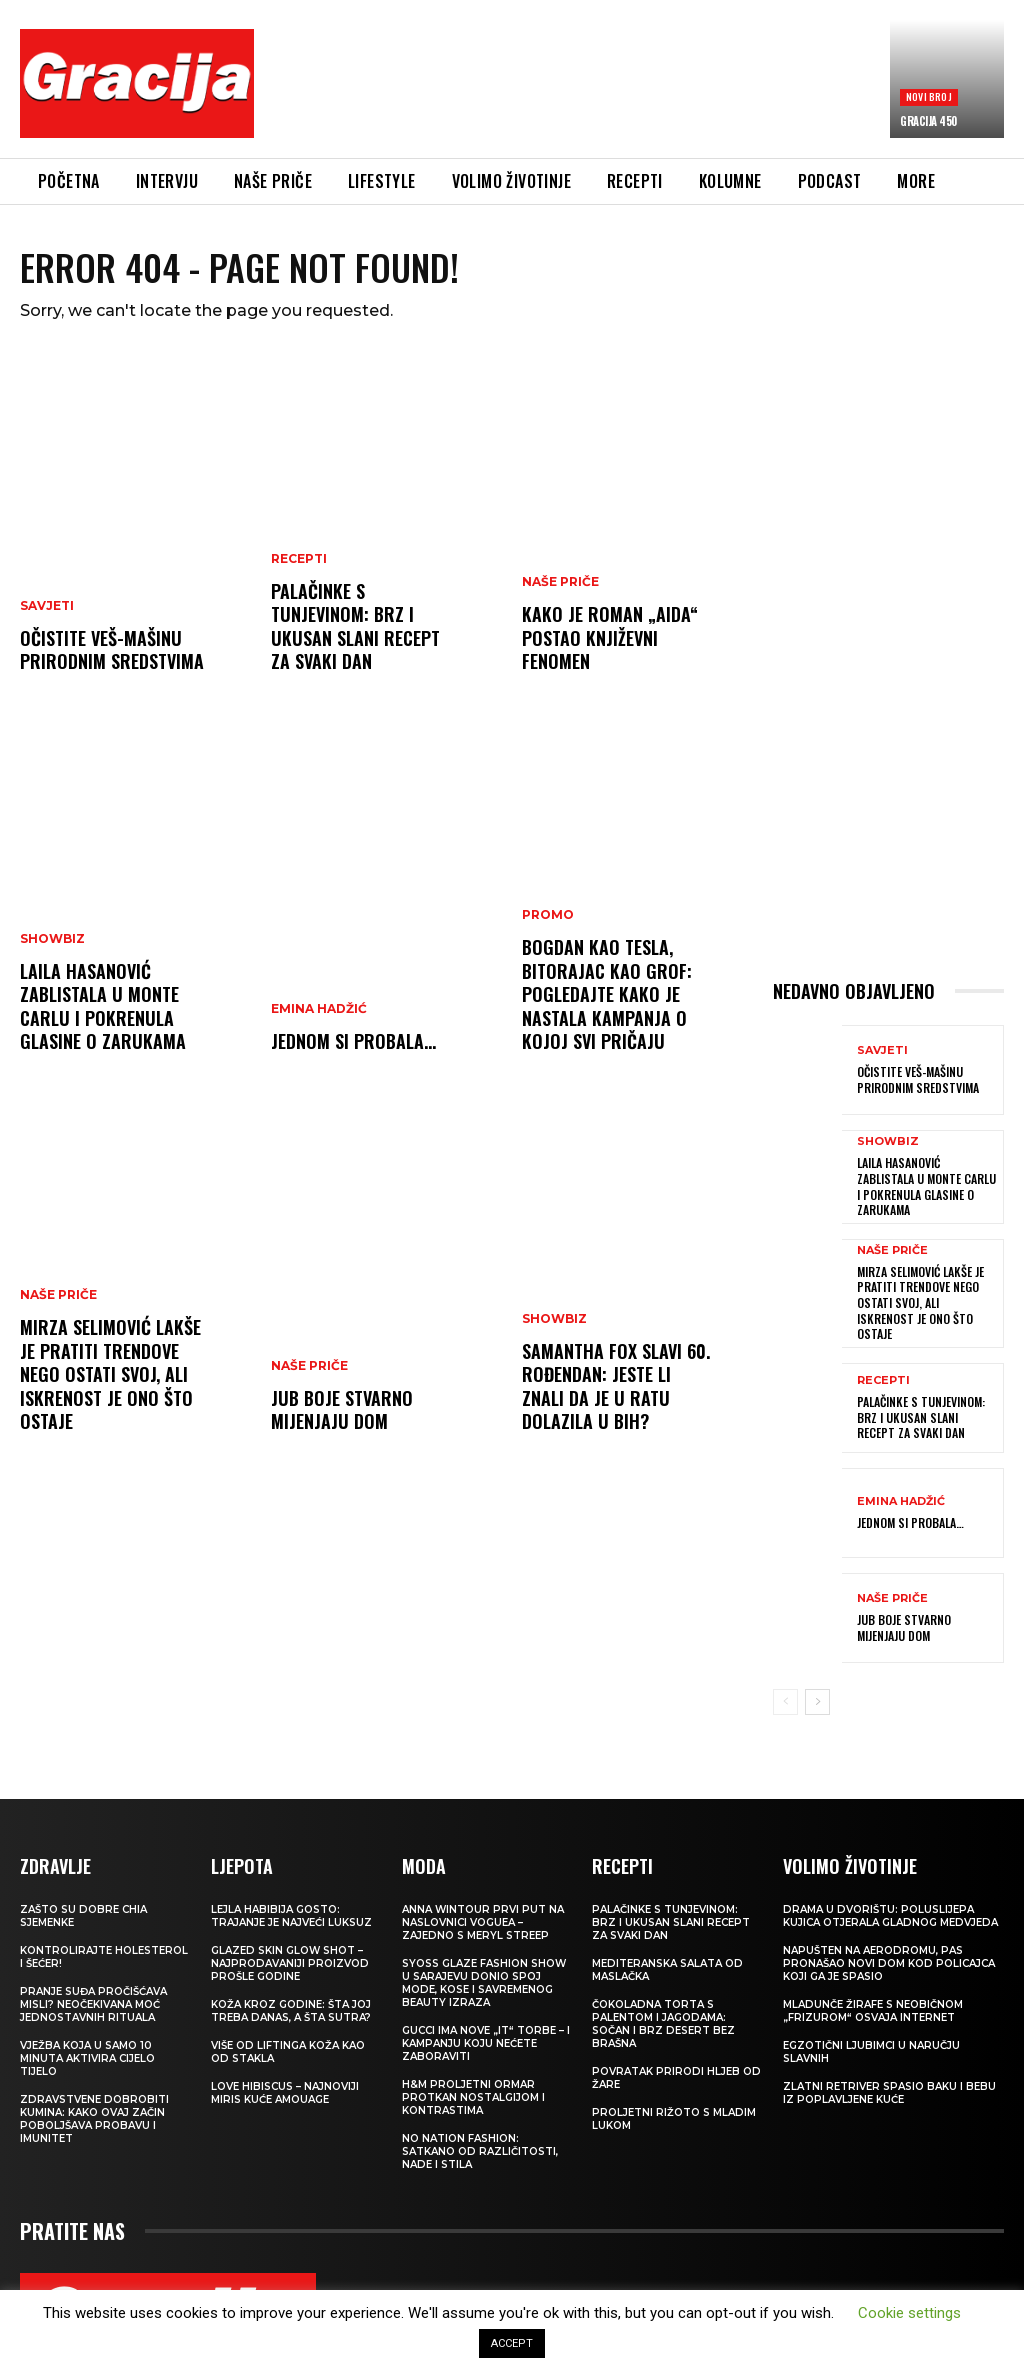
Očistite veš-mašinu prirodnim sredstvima (112, 649)
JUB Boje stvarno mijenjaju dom (342, 1409)
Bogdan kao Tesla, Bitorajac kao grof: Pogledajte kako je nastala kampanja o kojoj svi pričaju (607, 994)
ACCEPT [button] (512, 2343)
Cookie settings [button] (909, 2313)
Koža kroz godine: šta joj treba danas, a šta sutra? (291, 2011)
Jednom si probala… (353, 1041)
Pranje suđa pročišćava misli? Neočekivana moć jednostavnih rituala (93, 2004)
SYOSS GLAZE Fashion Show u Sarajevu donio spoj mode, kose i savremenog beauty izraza (484, 1983)
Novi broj (929, 96)
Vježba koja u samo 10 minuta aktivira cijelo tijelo (87, 2058)
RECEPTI (299, 559)
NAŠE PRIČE (58, 1295)
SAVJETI (47, 606)
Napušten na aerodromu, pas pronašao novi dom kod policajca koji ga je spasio (889, 1963)
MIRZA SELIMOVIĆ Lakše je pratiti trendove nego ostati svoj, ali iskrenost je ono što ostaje (110, 1374)
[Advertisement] (634, 87)
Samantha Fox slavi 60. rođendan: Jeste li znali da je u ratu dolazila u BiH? (616, 1386)
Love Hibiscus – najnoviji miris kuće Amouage (285, 2093)
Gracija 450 (928, 121)
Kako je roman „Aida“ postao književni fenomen (610, 637)
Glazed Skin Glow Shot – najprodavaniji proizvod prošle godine (290, 1963)
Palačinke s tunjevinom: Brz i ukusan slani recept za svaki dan (355, 626)
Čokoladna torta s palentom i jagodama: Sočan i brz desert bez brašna (663, 2024)
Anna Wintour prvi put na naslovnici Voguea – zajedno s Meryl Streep (483, 1922)
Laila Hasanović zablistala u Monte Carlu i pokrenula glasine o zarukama (103, 1006)
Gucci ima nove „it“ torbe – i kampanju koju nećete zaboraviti (486, 2043)
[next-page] (817, 1702)
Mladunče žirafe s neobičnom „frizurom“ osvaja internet (873, 2011)
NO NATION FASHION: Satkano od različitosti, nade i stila (480, 2151)
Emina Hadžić (319, 1009)
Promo (548, 915)
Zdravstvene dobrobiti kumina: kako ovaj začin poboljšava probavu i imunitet (94, 2119)
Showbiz (52, 939)
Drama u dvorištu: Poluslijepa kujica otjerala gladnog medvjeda (890, 1916)
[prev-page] (785, 1702)
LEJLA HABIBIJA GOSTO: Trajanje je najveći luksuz (291, 1916)
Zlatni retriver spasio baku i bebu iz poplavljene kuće (889, 2093)
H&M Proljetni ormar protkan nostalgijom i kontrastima (473, 2097)
